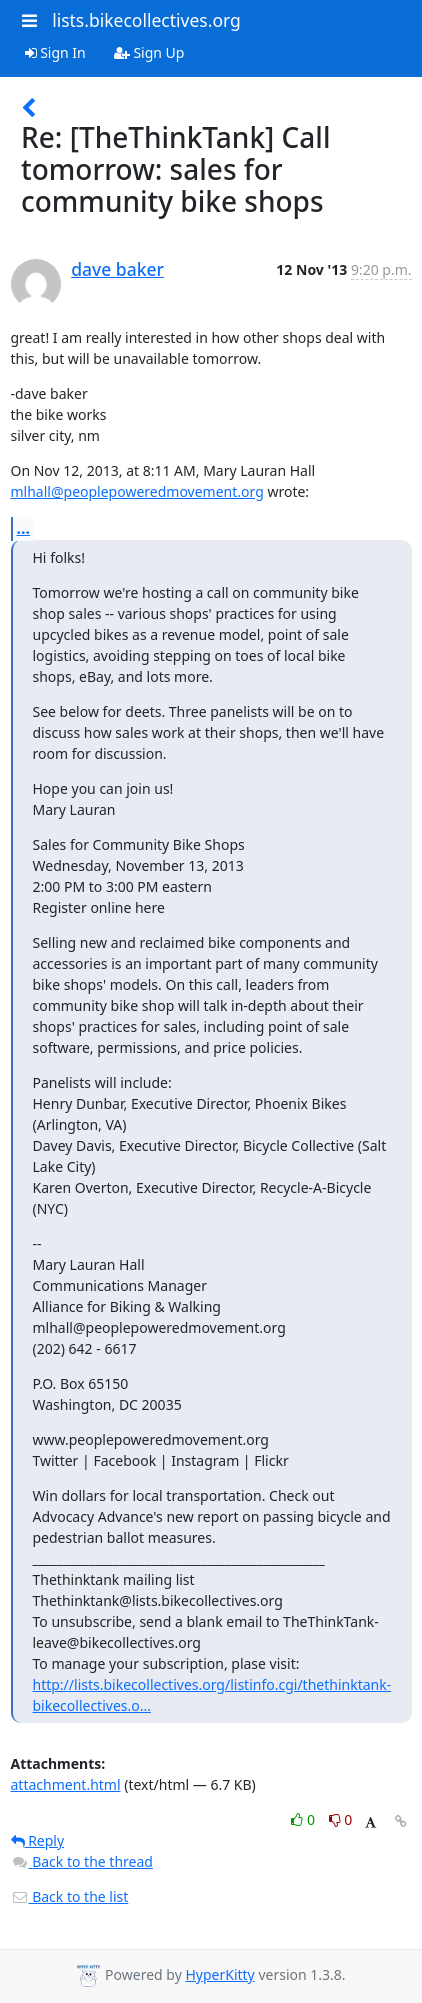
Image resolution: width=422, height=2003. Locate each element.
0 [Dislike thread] (341, 1819)
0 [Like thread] (304, 1819)
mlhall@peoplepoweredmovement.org (137, 491)
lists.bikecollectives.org (146, 20)
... (24, 528)
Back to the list (70, 1896)
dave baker (117, 269)
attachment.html (66, 1784)
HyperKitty (219, 1974)
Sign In (55, 52)
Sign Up (149, 52)
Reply (38, 1840)
